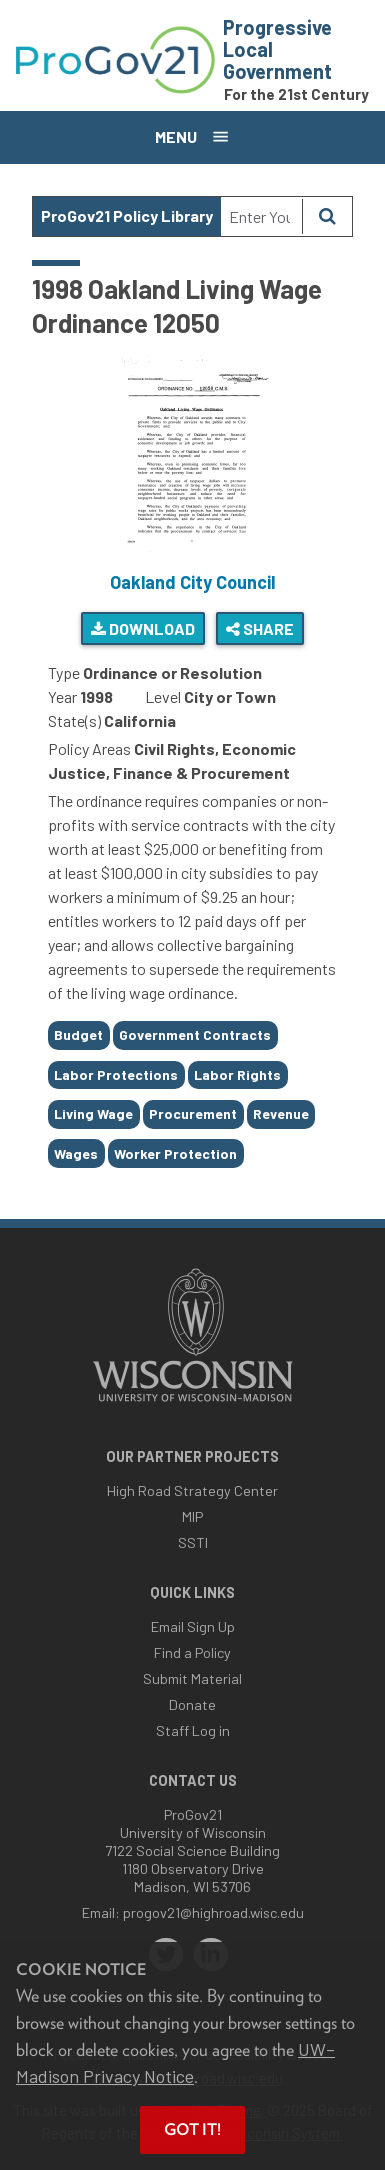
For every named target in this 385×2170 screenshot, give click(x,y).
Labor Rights (237, 1074)
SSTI (193, 1542)
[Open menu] (192, 137)
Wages (76, 1153)
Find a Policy (192, 1652)
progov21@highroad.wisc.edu (213, 1912)
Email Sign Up (193, 1626)
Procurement (193, 1113)
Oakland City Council (192, 582)
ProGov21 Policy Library (127, 215)
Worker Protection (175, 1153)
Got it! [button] (192, 2129)
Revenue (281, 1113)
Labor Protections (116, 1074)
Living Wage (93, 1113)
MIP (192, 1516)
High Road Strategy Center (192, 1490)
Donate (192, 1704)
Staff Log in (193, 1730)
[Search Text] (261, 216)
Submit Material (192, 1678)
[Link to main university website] (193, 1403)
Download (143, 628)
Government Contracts (195, 1034)
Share (260, 628)
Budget (78, 1034)
